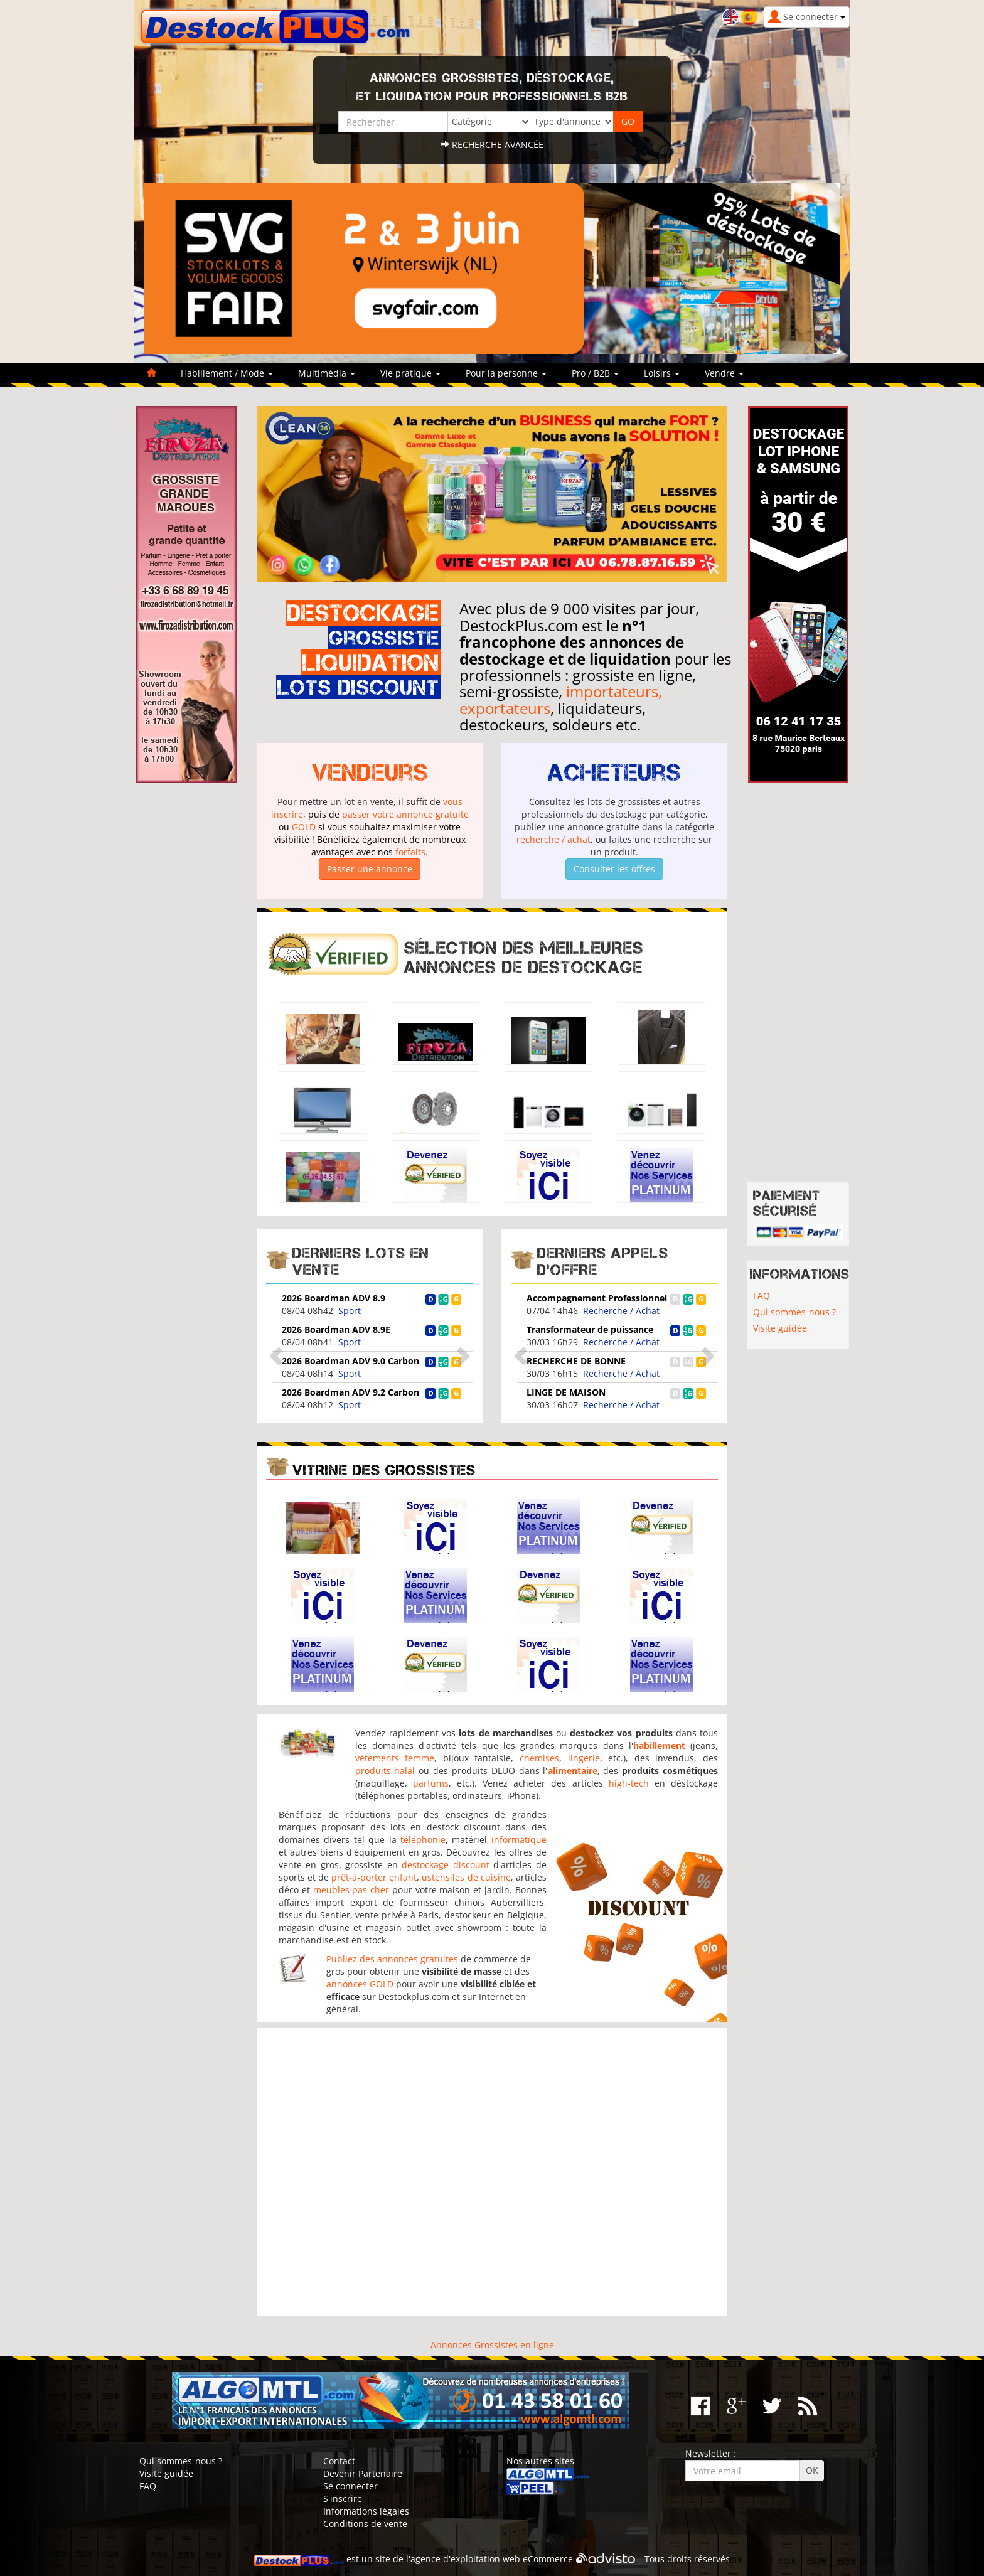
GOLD (304, 827)
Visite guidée (780, 1328)
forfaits (410, 852)
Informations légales (366, 2511)
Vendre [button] (724, 373)
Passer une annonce (369, 869)
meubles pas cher (351, 1890)
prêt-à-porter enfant (374, 1877)
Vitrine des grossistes (384, 1470)
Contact (339, 2461)
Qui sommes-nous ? (794, 1312)
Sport (349, 1311)
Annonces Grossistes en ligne (492, 2345)
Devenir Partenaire (362, 2473)
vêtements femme (395, 1758)
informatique (519, 1840)
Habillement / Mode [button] (227, 373)
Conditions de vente (365, 2524)
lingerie (584, 1758)
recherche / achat (553, 839)
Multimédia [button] (326, 373)
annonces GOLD (359, 1984)
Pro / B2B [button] (595, 373)
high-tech (629, 1783)
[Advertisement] (492, 2171)
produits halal (385, 1771)
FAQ (761, 1295)
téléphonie (423, 1840)
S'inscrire (342, 2498)
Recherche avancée (492, 145)
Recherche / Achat (621, 1311)
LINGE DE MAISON (566, 1392)
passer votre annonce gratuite (405, 814)
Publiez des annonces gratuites (392, 1959)
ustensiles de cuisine (466, 1877)
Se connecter (350, 2486)
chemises (539, 1758)
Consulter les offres (614, 869)
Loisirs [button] (662, 373)
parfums (431, 1783)
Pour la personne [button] (506, 373)
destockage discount (445, 1865)
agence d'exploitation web (465, 2559)
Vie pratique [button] (410, 373)
